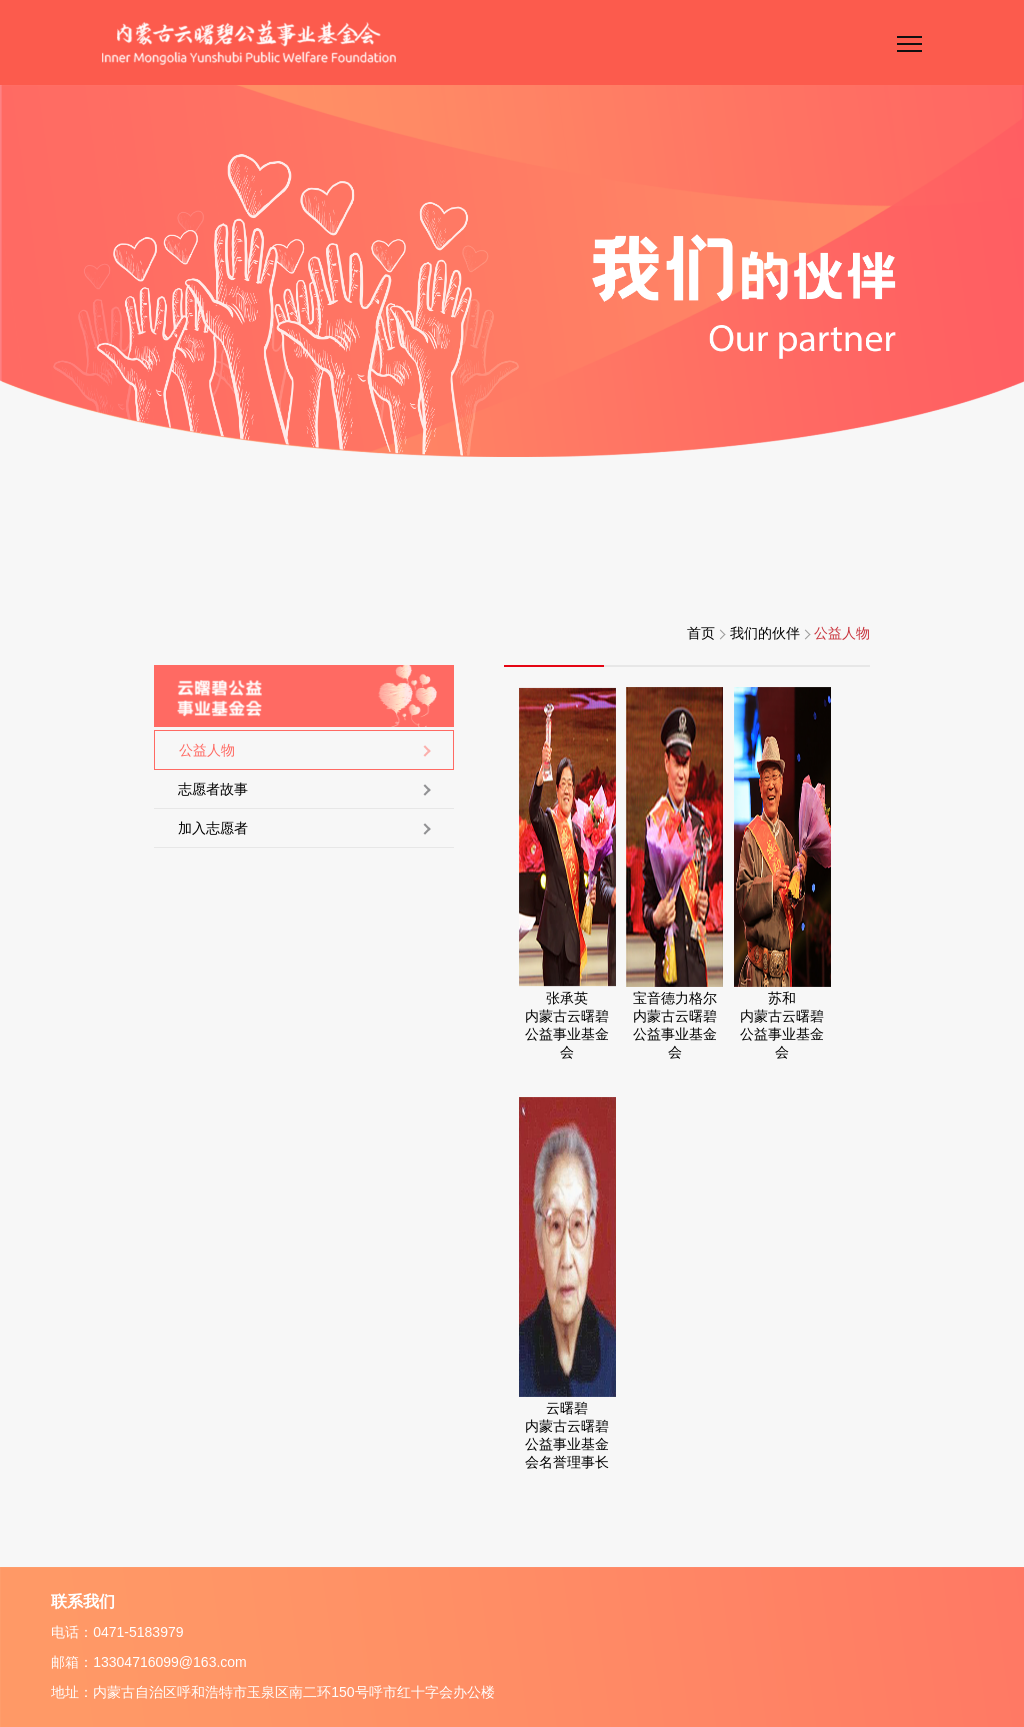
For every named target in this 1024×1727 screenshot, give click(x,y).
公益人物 (842, 633)
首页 (706, 633)
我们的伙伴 (770, 633)
